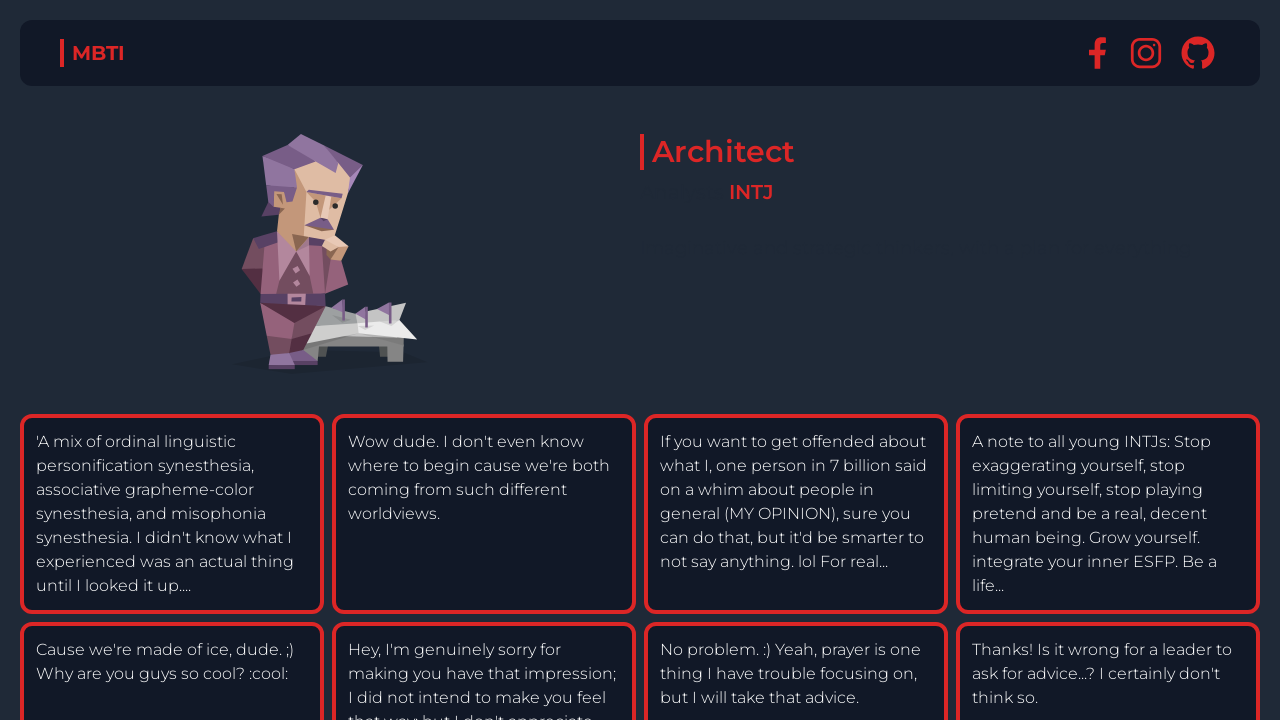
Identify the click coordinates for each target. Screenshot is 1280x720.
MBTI (98, 53)
